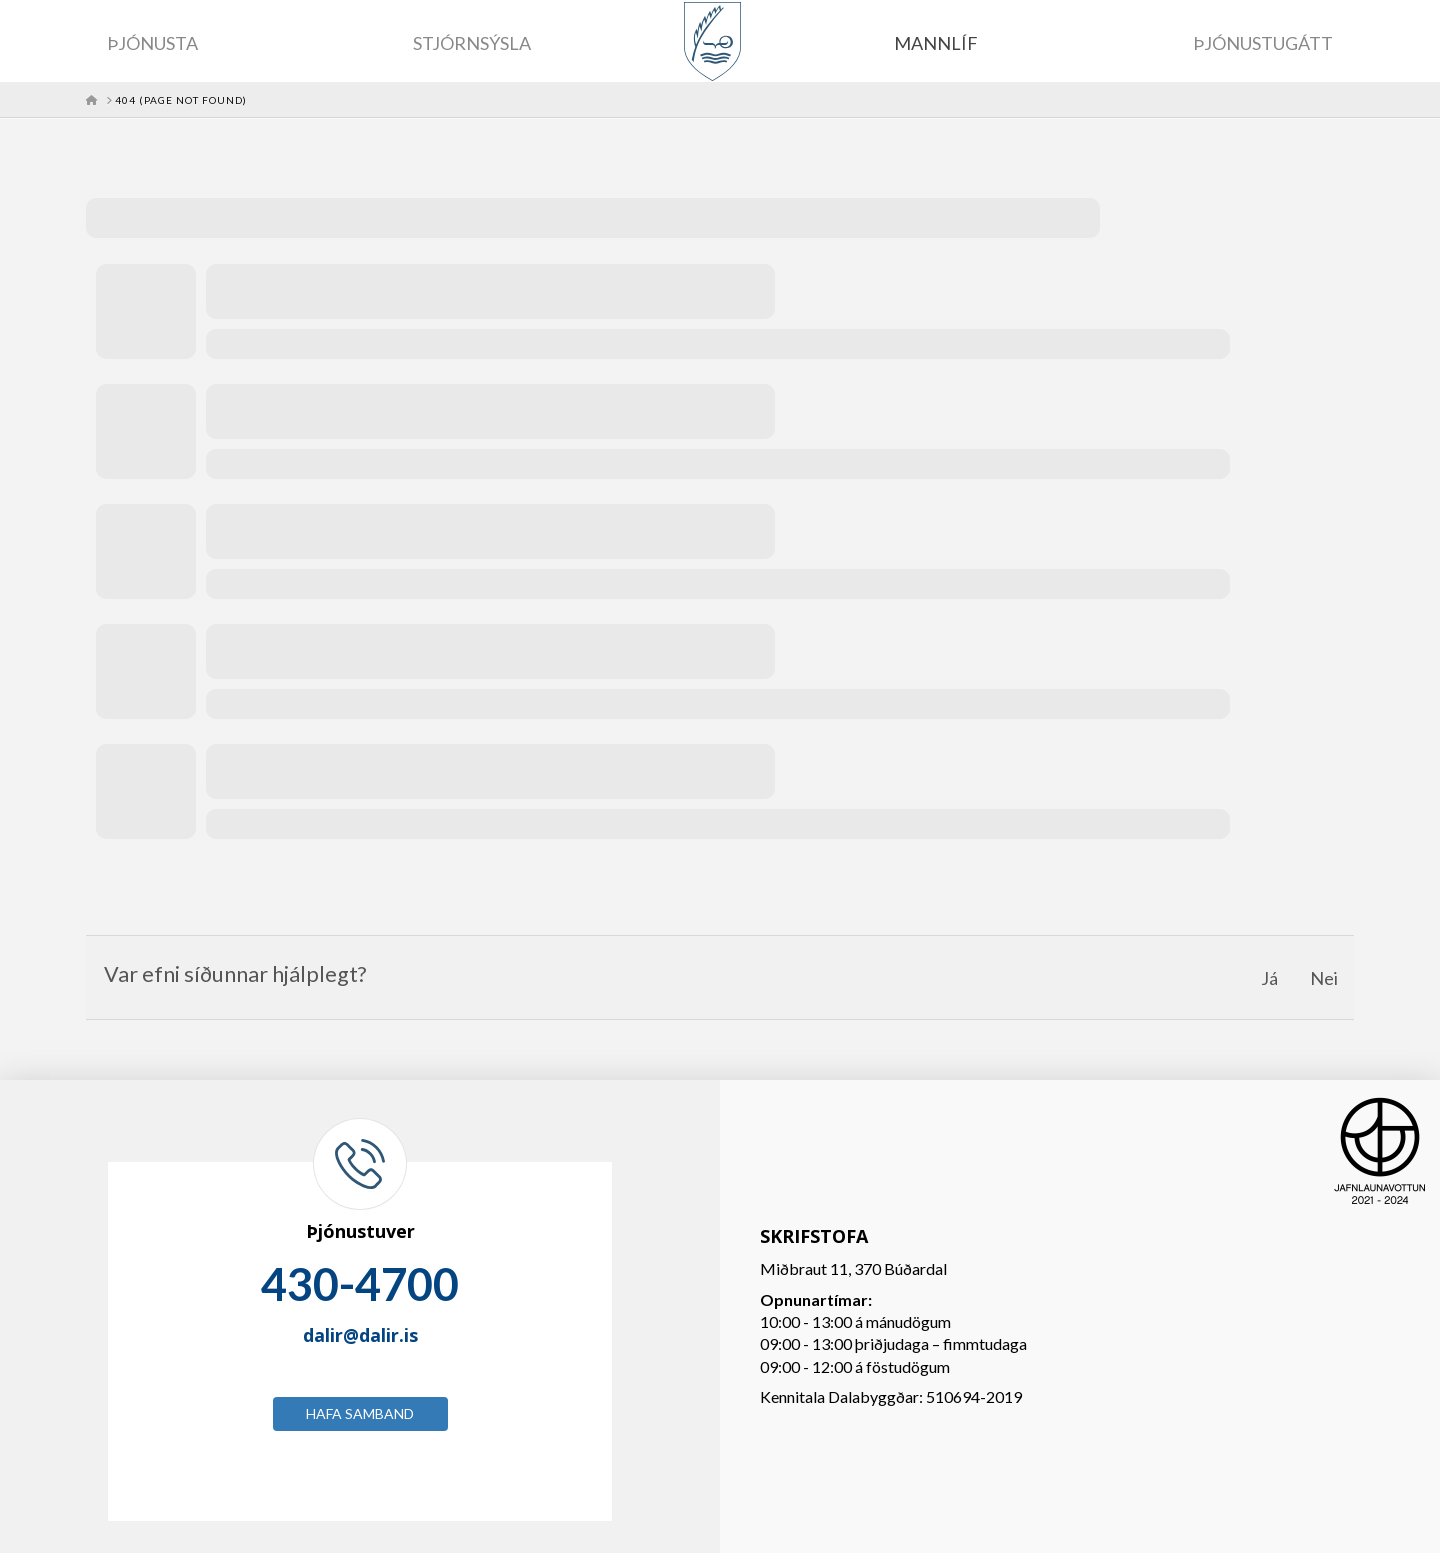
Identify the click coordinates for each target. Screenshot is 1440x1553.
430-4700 (360, 1284)
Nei (1324, 978)
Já (1269, 978)
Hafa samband (360, 1413)
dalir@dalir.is (360, 1335)
